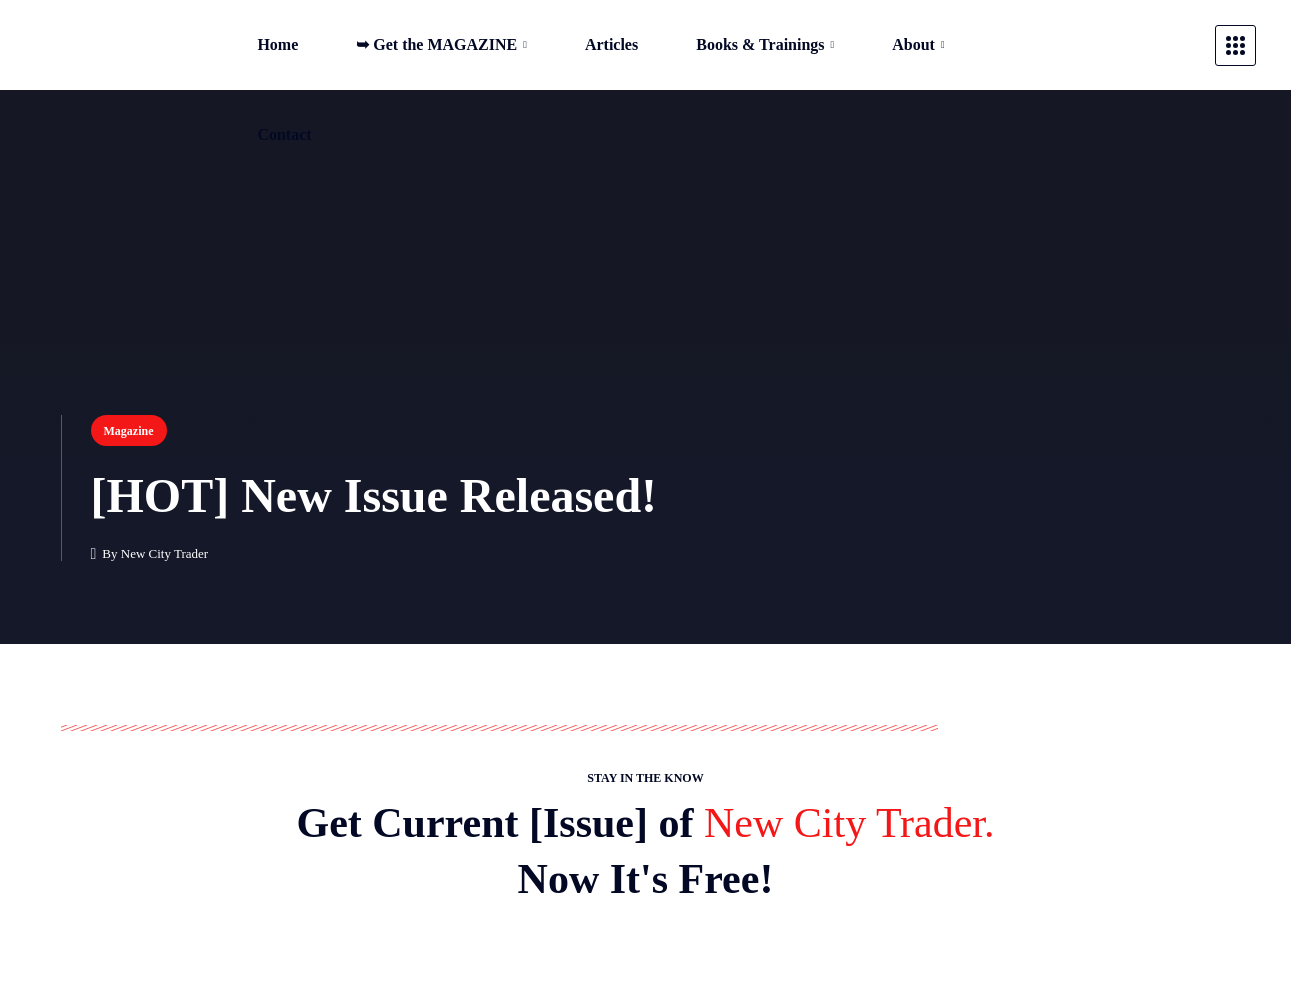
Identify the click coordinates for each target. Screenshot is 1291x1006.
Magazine (129, 431)
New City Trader (164, 553)
